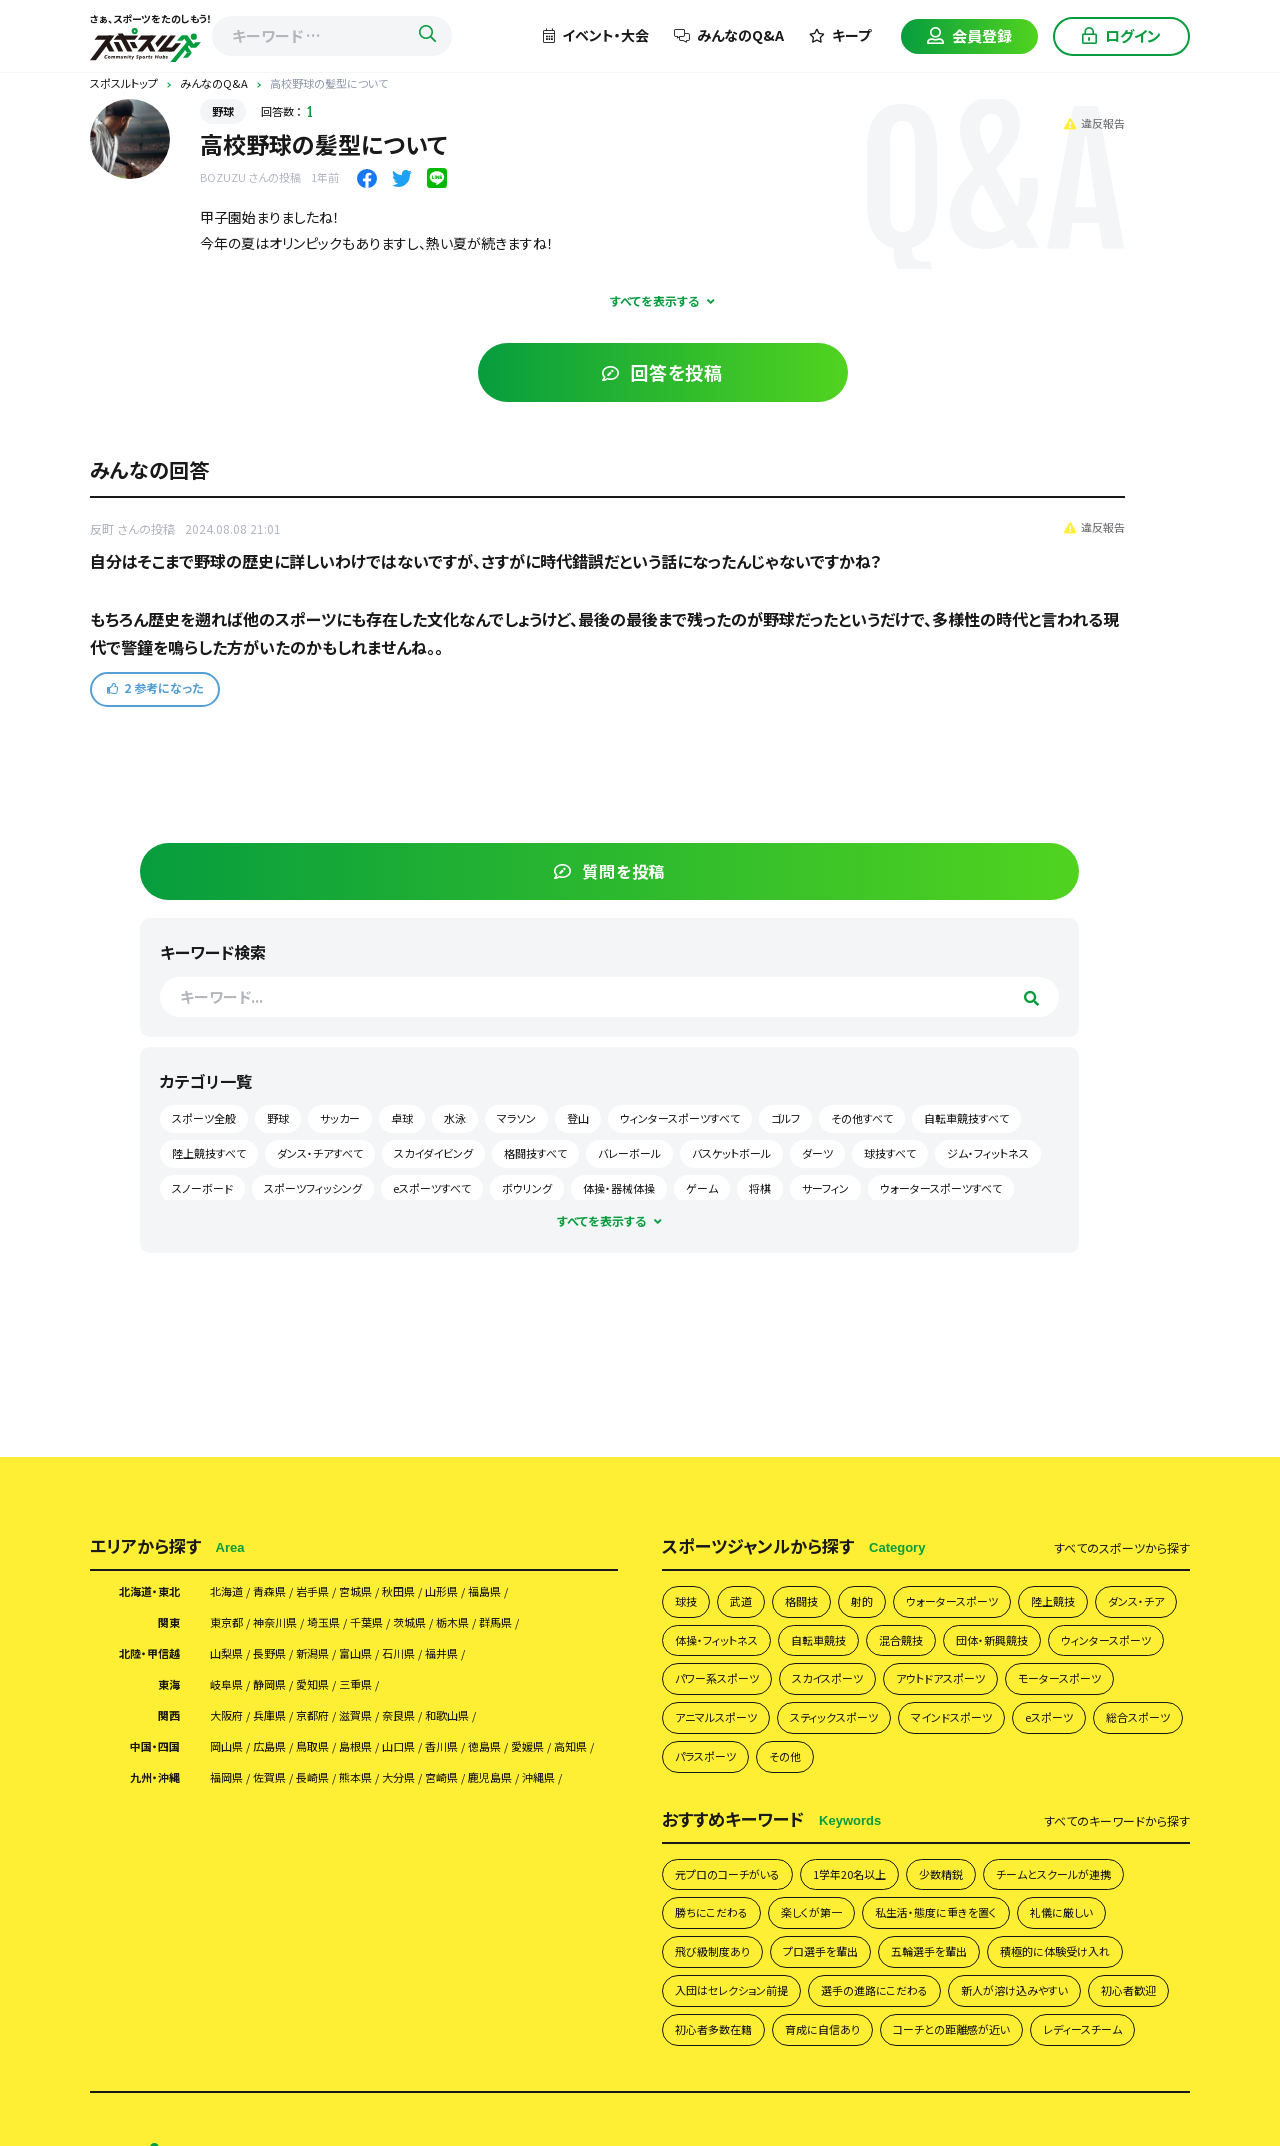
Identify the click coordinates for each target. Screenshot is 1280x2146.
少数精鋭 (978, 1395)
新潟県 (337, 1120)
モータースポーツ (863, 1189)
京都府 (337, 1188)
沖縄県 (231, 1298)
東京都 (231, 1086)
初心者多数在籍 (720, 1607)
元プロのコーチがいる (737, 1395)
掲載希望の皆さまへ (465, 1809)
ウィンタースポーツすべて (982, 474)
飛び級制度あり (1003, 1480)
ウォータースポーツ (978, 1062)
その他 (800, 1274)
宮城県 (390, 1052)
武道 (747, 1062)
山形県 (496, 1052)
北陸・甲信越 (141, 1120)
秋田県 (443, 1052)
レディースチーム (721, 1650)
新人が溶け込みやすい (897, 1565)
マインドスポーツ (859, 1232)
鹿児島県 (556, 1277)
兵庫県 (284, 1188)
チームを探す (366, 1776)
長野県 (284, 1120)
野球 (223, 111)
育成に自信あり (843, 1607)
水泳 (986, 439)
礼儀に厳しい (888, 1480)
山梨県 (231, 1120)
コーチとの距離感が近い (990, 1607)
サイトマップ (589, 1843)
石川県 (443, 1120)
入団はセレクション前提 (1028, 1522)
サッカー (1090, 405)
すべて (1122, 1007)
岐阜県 (231, 1154)
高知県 (284, 1243)
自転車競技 (937, 1104)
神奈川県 (291, 1086)
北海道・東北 (141, 1052)
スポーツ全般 (954, 405)
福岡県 (231, 1277)
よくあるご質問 (698, 1776)
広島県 (284, 1222)
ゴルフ (1087, 474)
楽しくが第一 (997, 1438)
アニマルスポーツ (994, 1189)
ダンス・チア (708, 1104)
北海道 (231, 1052)
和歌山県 (503, 1188)
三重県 (390, 1154)
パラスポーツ (711, 1274)
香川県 (496, 1222)
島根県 (390, 1222)
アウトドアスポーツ (728, 1189)
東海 (166, 1154)
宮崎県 (496, 1277)
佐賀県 (284, 1277)
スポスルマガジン (379, 1843)
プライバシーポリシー (825, 1776)
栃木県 (510, 1086)
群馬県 (563, 1086)
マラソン (1047, 439)
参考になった (155, 716)
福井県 (496, 1120)
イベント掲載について (993, 1809)
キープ (840, 35)
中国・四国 (148, 1222)
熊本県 (390, 1277)
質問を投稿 (1040, 157)
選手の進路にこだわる (738, 1565)
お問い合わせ (492, 1843)
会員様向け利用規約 (969, 1776)
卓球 (933, 439)
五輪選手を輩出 (720, 1522)
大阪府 (231, 1188)
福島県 (549, 1052)
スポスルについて (582, 1776)
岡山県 (231, 1222)
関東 (166, 1086)
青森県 (284, 1052)
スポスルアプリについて (615, 1809)
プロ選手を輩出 (1125, 1480)
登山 (1109, 439)
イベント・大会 (596, 35)
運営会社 (356, 1809)
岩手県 (337, 1052)
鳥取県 (337, 1222)
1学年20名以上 (876, 1395)
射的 (878, 1062)
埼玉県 (351, 1086)
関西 (166, 1188)
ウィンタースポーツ (846, 1147)
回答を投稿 (512, 372)
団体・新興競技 (717, 1147)
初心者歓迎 (1026, 1565)
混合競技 (1029, 1104)
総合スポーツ (1069, 1232)
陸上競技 (1091, 1062)
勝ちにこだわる (885, 1438)
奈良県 (443, 1188)
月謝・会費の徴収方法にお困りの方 (807, 1809)
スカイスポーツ (1108, 1147)
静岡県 (284, 1154)
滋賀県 (390, 1188)
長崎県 (337, 1277)
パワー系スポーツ (983, 1147)
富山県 (390, 1120)
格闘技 (812, 1062)
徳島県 (549, 1222)
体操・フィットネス (823, 1104)
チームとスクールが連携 (742, 1438)
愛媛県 (231, 1243)
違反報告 (791, 119)
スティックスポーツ (727, 1232)
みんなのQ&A (729, 35)
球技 (688, 1062)
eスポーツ (969, 1232)
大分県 (443, 1277)
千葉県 (404, 1086)
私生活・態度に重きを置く (746, 1480)
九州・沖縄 (148, 1277)
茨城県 (457, 1086)
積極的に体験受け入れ (863, 1522)
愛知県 (337, 1154)
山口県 (443, 1222)
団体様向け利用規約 (1112, 1776)
